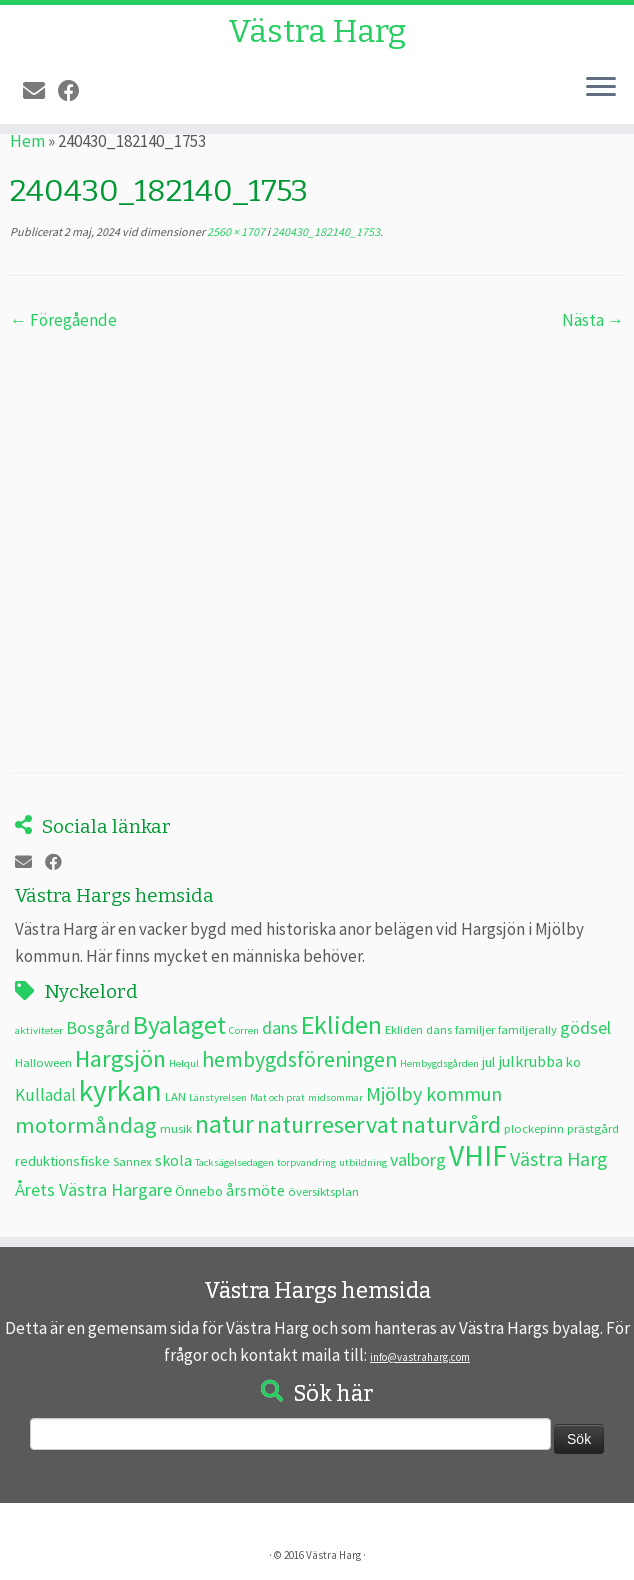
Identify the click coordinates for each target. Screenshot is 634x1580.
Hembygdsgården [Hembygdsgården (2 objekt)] (439, 1063)
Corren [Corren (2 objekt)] (244, 1030)
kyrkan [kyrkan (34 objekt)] (120, 1090)
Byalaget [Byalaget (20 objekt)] (179, 1025)
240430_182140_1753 (325, 231)
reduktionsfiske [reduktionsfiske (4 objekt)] (62, 1161)
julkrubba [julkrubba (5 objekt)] (530, 1061)
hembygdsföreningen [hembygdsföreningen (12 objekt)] (299, 1059)
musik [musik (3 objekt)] (176, 1128)
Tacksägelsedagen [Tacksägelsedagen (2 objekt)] (234, 1162)
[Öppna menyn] (601, 88)
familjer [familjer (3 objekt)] (475, 1029)
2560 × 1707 (235, 231)
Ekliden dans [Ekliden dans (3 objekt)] (418, 1029)
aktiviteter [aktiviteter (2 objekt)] (39, 1030)
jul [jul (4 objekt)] (488, 1062)
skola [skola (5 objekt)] (173, 1160)
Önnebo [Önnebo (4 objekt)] (199, 1191)
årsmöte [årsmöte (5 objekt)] (255, 1190)
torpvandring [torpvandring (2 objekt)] (306, 1162)
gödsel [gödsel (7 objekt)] (585, 1027)
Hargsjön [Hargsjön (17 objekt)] (120, 1058)
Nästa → (593, 320)
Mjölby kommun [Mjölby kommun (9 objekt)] (434, 1093)
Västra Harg (317, 31)
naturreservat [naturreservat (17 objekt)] (327, 1124)
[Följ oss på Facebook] (75, 91)
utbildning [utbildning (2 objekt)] (363, 1162)
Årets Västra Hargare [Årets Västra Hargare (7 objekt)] (93, 1189)
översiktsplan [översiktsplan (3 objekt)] (323, 1191)
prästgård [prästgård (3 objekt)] (593, 1128)
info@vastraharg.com (420, 1357)
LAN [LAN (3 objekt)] (175, 1096)
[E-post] (40, 91)
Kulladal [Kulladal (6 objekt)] (45, 1095)
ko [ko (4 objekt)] (573, 1062)
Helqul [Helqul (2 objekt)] (184, 1063)
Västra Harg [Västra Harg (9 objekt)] (558, 1158)
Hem (27, 141)
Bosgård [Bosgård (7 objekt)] (98, 1027)
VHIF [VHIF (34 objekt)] (478, 1155)
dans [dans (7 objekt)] (280, 1027)
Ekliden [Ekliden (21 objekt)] (341, 1025)
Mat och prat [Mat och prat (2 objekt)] (277, 1097)
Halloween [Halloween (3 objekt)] (43, 1062)
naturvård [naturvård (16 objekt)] (451, 1125)
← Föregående (63, 320)
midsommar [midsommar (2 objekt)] (335, 1097)
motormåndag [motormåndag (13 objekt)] (86, 1125)
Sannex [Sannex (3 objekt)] (132, 1161)
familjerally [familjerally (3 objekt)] (527, 1029)
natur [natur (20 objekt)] (224, 1124)
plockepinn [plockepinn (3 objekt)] (534, 1128)
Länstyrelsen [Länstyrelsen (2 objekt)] (218, 1097)
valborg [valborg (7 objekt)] (418, 1159)
